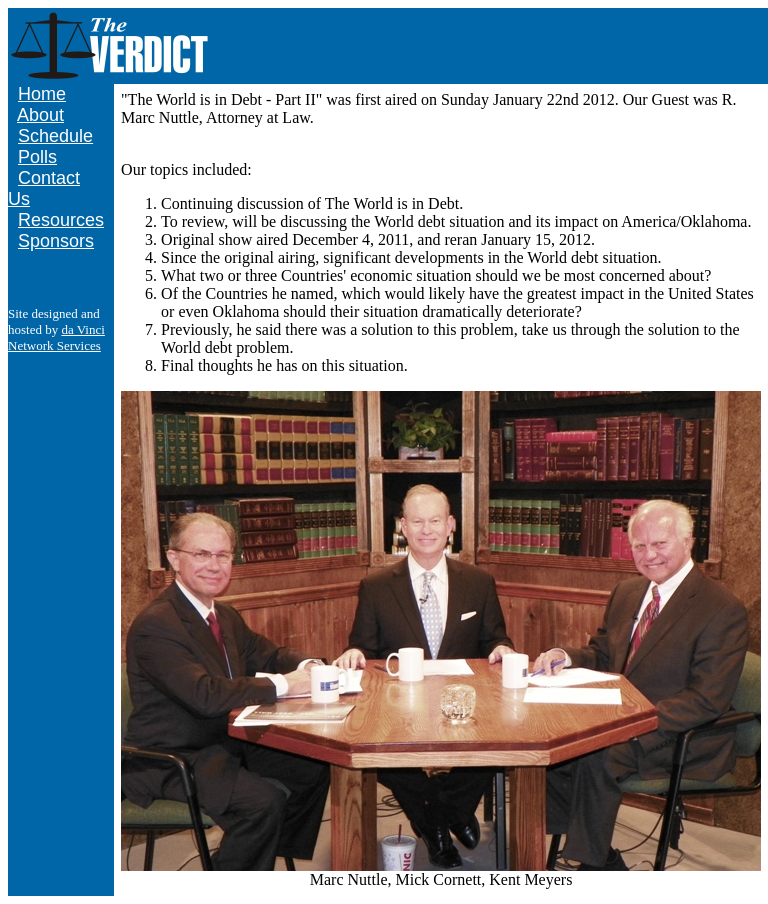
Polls (37, 157)
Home (42, 94)
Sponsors (56, 241)
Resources (61, 220)
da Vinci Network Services (56, 337)
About (40, 115)
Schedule (55, 136)
